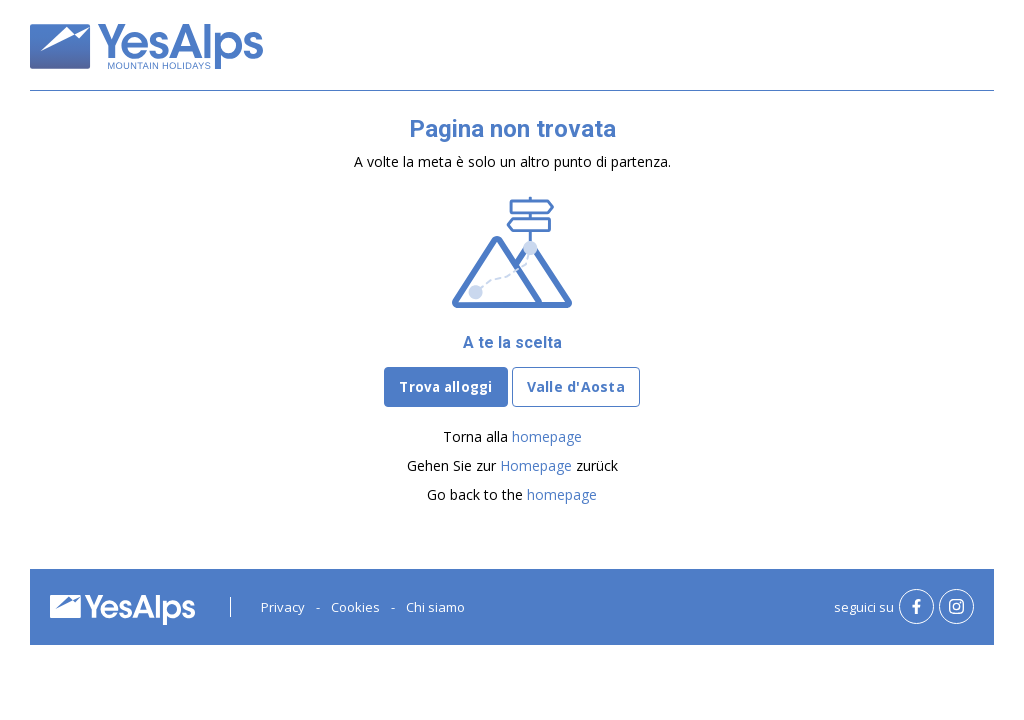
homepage (547, 436)
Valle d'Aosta (576, 386)
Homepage (536, 465)
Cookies (355, 607)
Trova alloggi (445, 387)
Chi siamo (435, 607)
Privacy (283, 607)
